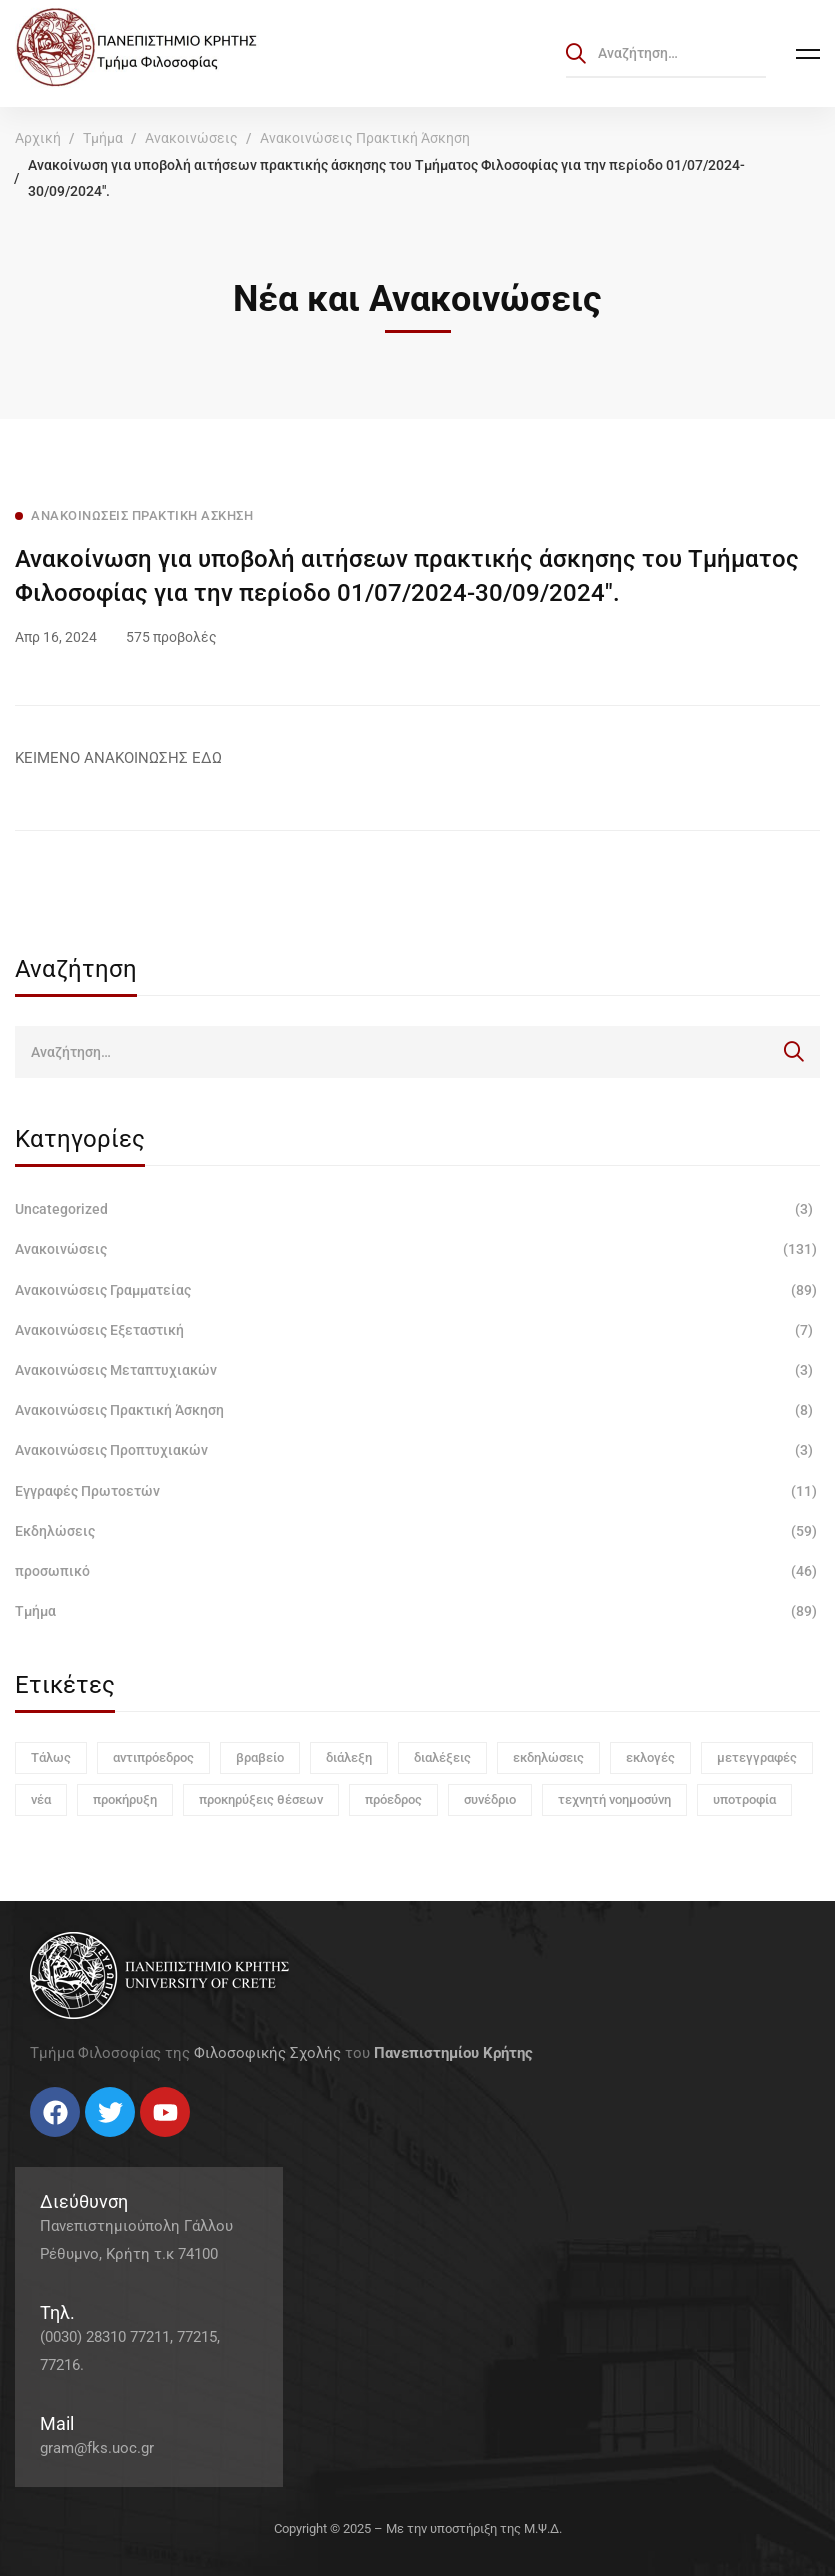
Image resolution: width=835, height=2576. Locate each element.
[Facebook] (30, 2144)
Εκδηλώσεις (417, 1531)
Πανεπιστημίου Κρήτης (453, 2053)
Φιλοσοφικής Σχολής (267, 2053)
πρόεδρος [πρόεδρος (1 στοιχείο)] (393, 1799)
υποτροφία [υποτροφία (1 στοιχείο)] (744, 1799)
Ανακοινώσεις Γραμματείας (417, 1290)
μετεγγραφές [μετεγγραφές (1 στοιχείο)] (757, 1757)
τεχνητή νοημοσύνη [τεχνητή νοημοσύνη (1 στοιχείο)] (614, 1799)
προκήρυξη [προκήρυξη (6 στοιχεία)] (125, 1799)
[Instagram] (70, 2144)
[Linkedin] (90, 2144)
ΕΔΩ (207, 758)
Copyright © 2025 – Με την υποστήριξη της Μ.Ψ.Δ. (418, 2528)
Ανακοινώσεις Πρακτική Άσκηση (365, 138)
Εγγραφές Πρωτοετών (417, 1491)
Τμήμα (103, 138)
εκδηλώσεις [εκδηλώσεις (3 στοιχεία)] (548, 1757)
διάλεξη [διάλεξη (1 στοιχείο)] (349, 1757)
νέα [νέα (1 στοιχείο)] (41, 1799)
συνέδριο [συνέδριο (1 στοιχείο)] (490, 1799)
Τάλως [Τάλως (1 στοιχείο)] (51, 1757)
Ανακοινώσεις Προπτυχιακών (417, 1450)
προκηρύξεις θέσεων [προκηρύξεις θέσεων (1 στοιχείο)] (261, 1799)
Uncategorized (417, 1209)
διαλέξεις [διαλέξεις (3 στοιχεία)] (442, 1757)
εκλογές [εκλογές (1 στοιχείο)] (650, 1757)
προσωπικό (417, 1571)
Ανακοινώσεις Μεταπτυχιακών (417, 1370)
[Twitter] (50, 2144)
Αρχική (38, 138)
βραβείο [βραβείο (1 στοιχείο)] (260, 1757)
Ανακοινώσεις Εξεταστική (417, 1330)
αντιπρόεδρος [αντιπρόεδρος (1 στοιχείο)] (153, 1757)
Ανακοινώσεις (191, 138)
